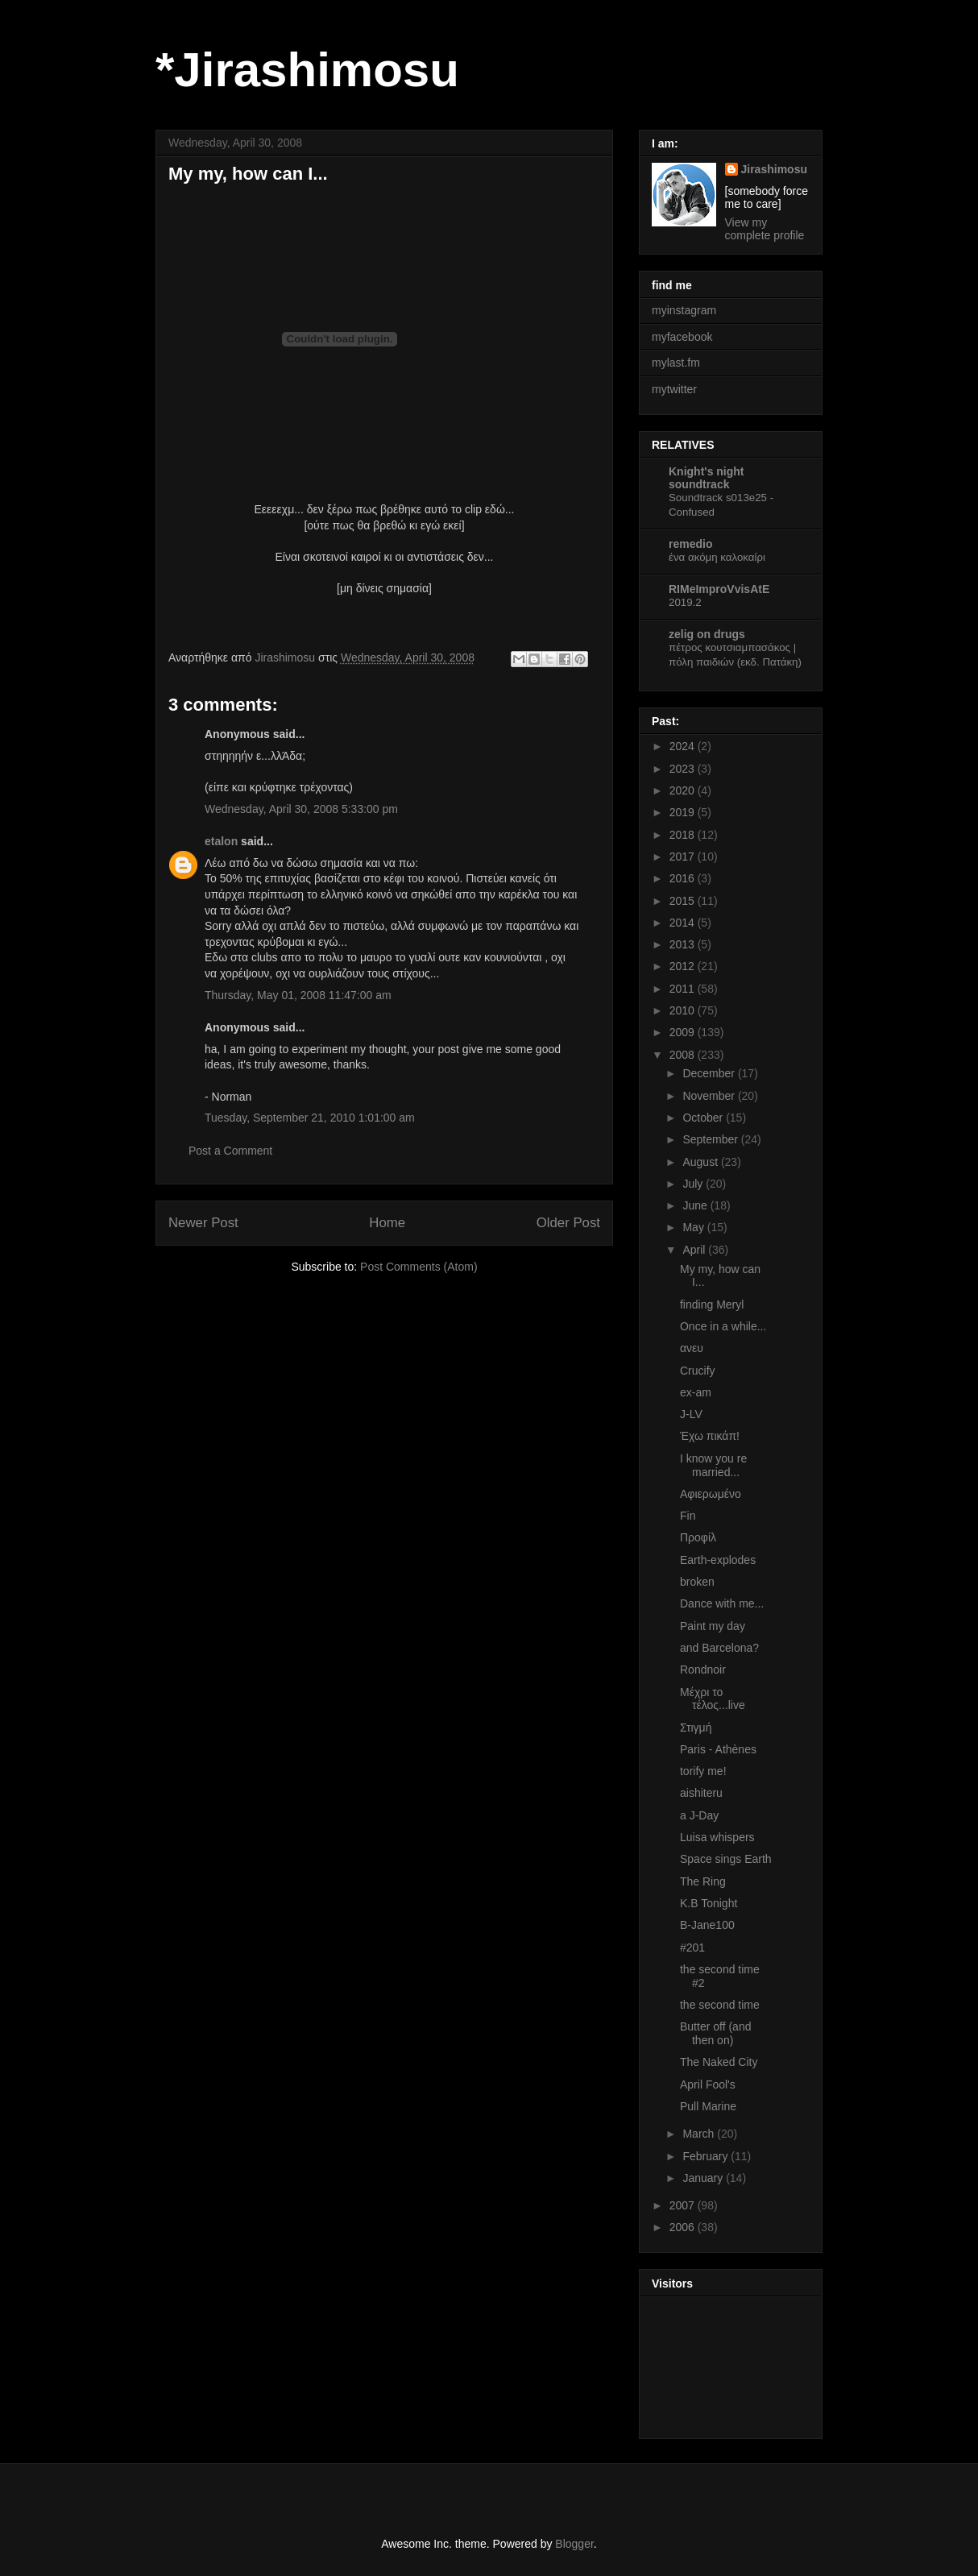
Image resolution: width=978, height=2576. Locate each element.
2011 (683, 988)
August (701, 1161)
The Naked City (718, 2061)
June (696, 1205)
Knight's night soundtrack (706, 478)
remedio (690, 543)
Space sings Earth (726, 1858)
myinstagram (684, 310)
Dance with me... (722, 1603)
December (709, 1073)
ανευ (691, 1348)
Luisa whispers (717, 1837)
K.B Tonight (708, 1903)
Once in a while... (723, 1326)
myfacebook (682, 336)
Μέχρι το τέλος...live (712, 1699)
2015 (683, 900)
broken (697, 1581)
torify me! (703, 1771)
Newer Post (203, 1222)
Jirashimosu (774, 169)
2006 (683, 2227)
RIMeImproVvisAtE (719, 589)
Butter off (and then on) (715, 2033)
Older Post (568, 1222)
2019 (683, 812)
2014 (683, 922)
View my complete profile (765, 229)
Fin (687, 1515)
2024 (683, 746)
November (709, 1095)
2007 (683, 2205)
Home (387, 1222)
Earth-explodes (718, 1559)
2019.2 (685, 602)
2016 (683, 878)
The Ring (703, 1881)
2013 (683, 944)
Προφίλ (698, 1537)
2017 (683, 856)
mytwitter (674, 389)
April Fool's (708, 2084)
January (704, 2178)
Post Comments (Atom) (418, 1266)
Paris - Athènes (718, 1749)
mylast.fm (676, 362)
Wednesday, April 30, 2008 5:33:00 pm (301, 809)
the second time (720, 2004)
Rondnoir (703, 1669)
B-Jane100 (707, 1925)
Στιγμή (695, 1727)
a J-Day (699, 1815)
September (711, 1139)
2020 (683, 790)
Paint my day (712, 1626)
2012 (683, 966)
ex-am (695, 1392)
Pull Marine (708, 2106)
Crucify (697, 1370)
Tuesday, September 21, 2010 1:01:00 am (310, 1117)
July (694, 1183)
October (704, 1117)
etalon (221, 841)
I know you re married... (713, 1465)
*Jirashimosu (307, 70)
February (706, 2156)
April (695, 1249)
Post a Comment (230, 1150)
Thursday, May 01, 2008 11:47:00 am (298, 995)
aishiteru (701, 1792)
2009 (683, 1032)
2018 (683, 834)
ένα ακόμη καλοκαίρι (717, 557)
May (694, 1227)
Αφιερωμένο (710, 1493)
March (699, 2133)
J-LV (691, 1414)
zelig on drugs (707, 634)
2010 (683, 1010)
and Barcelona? (719, 1647)
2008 (683, 1054)
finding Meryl (712, 1304)
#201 (692, 1947)
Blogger (574, 2543)
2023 (683, 768)
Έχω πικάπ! (710, 1435)
